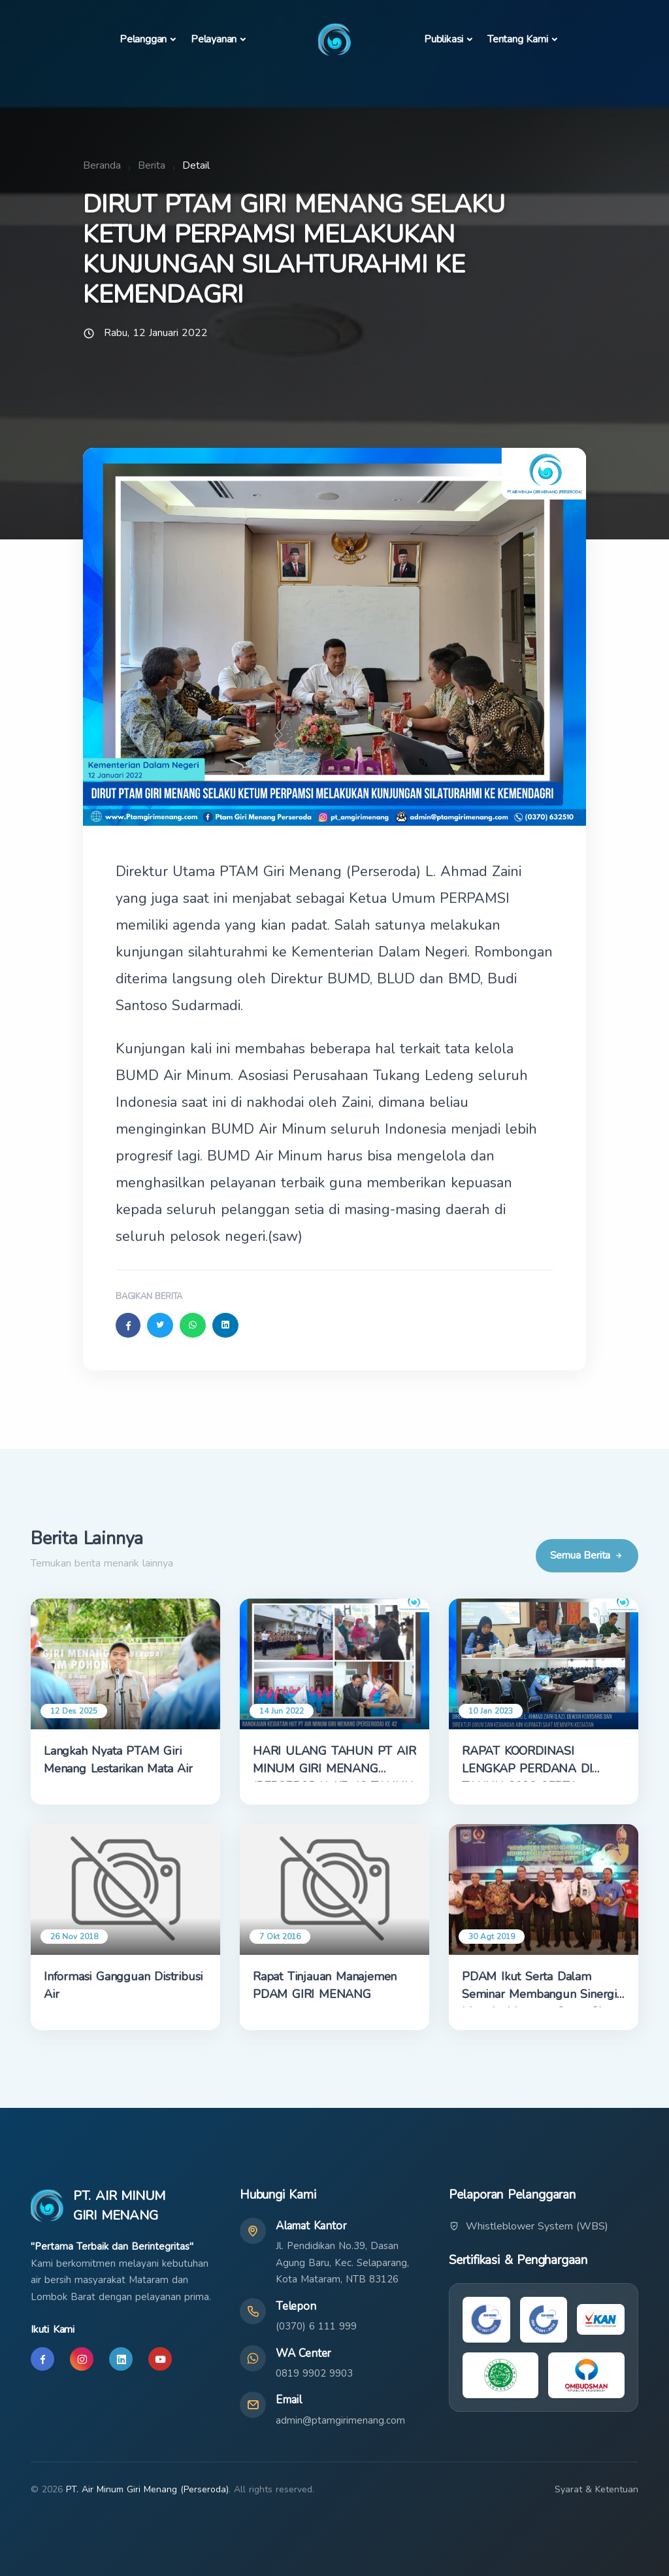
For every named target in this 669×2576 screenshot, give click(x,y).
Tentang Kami (517, 39)
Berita (151, 165)
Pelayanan (214, 39)
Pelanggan (143, 39)
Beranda (102, 165)
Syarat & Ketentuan (596, 2489)
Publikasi (443, 39)
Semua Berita (587, 1556)
